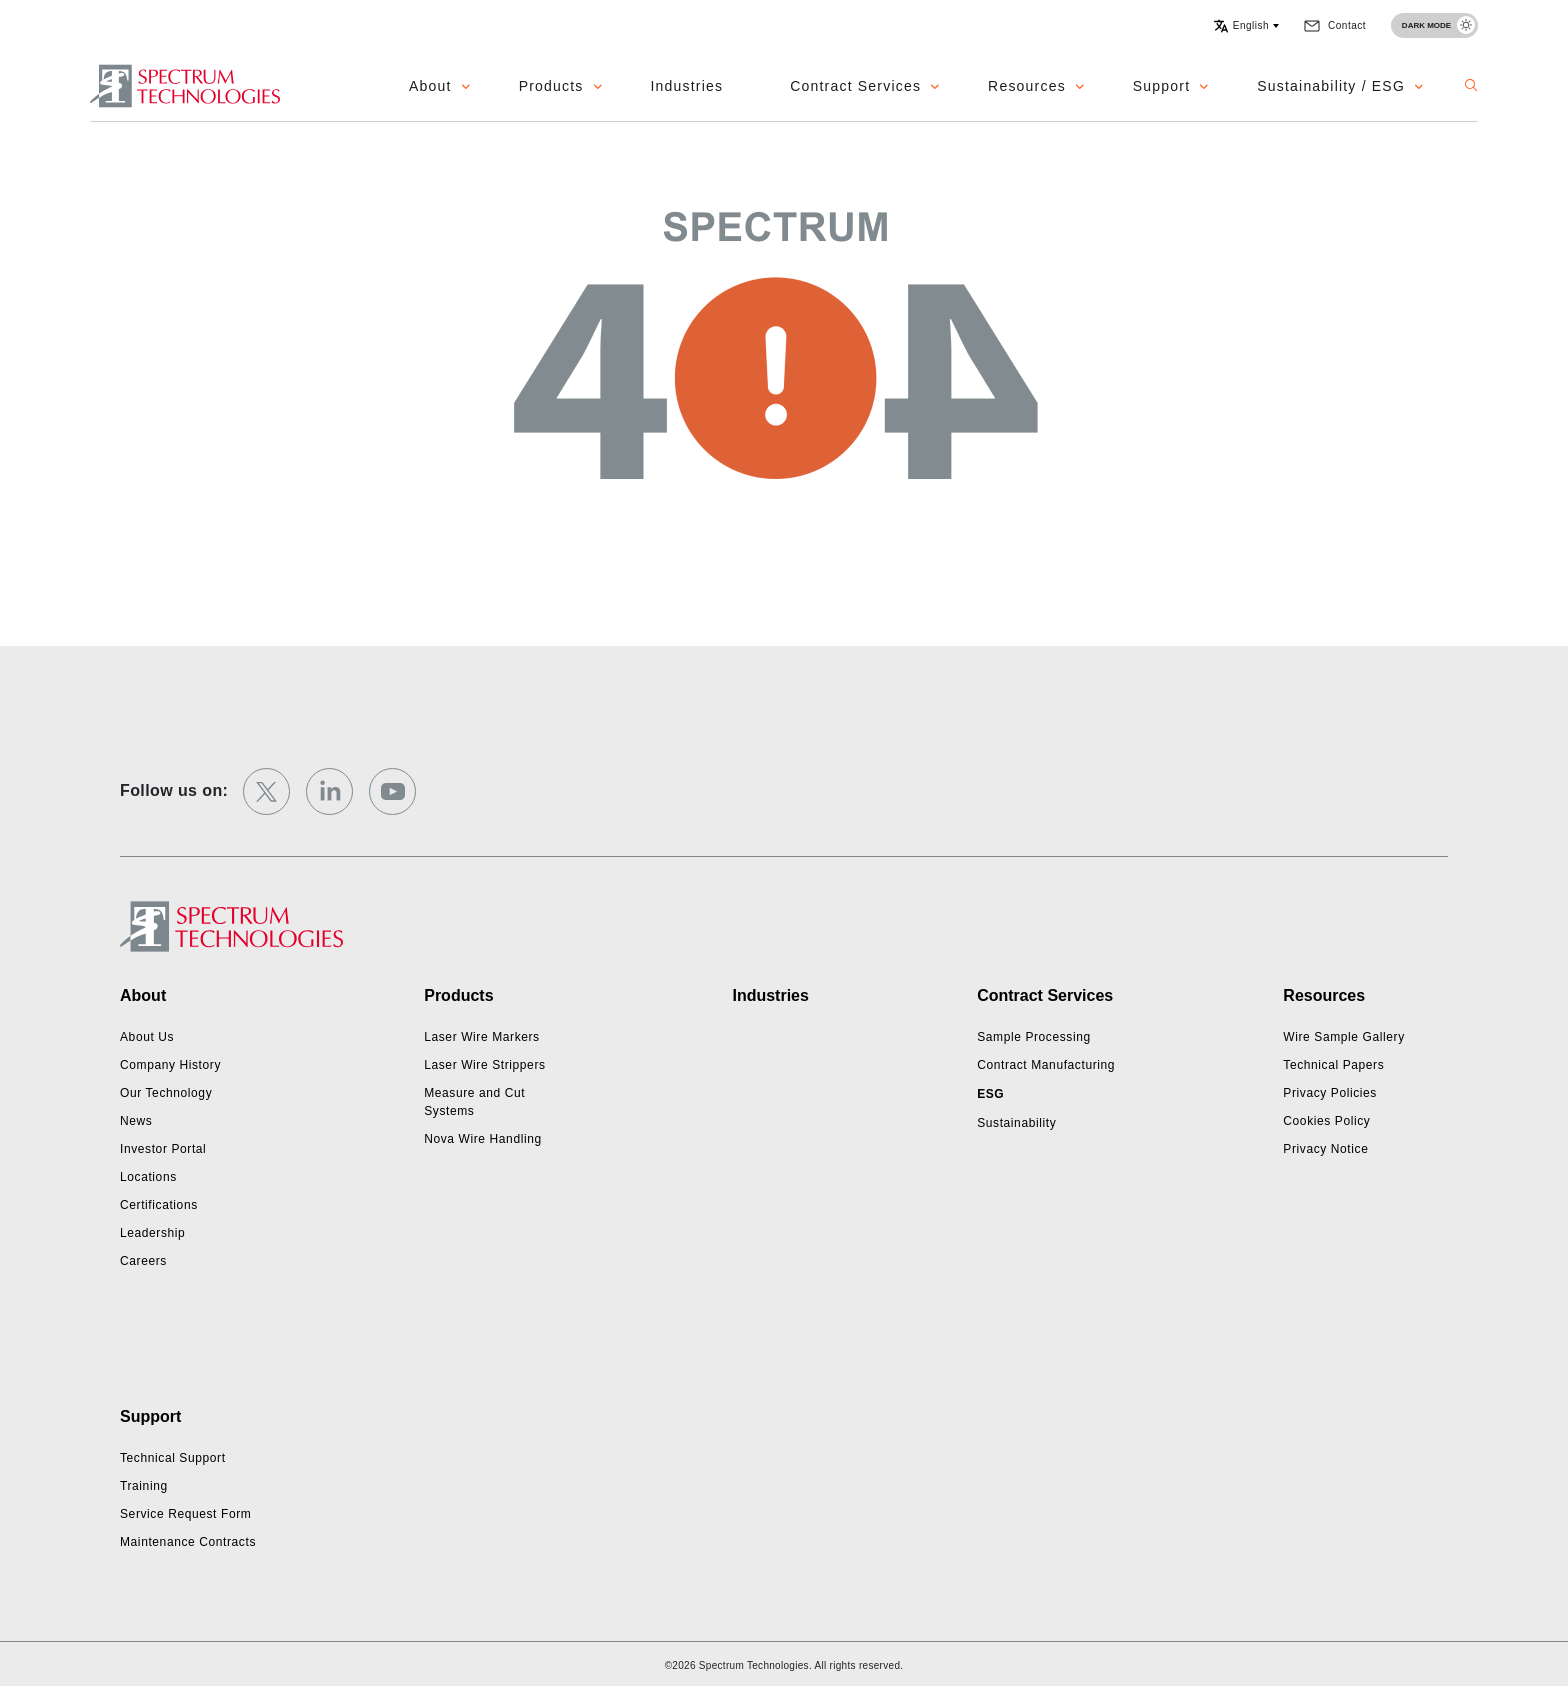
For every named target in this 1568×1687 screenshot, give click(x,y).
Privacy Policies (1330, 1093)
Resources (1027, 86)
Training (144, 1486)
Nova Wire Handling (483, 1139)
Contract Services (855, 86)
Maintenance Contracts (188, 1542)
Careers (143, 1261)
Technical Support (173, 1458)
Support (1161, 86)
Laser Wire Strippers (484, 1065)
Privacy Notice (1325, 1149)
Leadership (152, 1233)
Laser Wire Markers (481, 1037)
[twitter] (266, 791)
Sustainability (1016, 1123)
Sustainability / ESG (1331, 86)
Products (551, 86)
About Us (147, 1037)
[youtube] (392, 791)
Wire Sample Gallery (1343, 1037)
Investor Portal (163, 1149)
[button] (1246, 26)
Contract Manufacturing (1046, 1065)
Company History (170, 1065)
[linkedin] (329, 791)
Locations (148, 1177)
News (136, 1121)
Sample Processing (1034, 1037)
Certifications (159, 1205)
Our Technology (166, 1093)
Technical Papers (1333, 1065)
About (430, 86)
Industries (687, 86)
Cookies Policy (1326, 1121)
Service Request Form (185, 1514)
